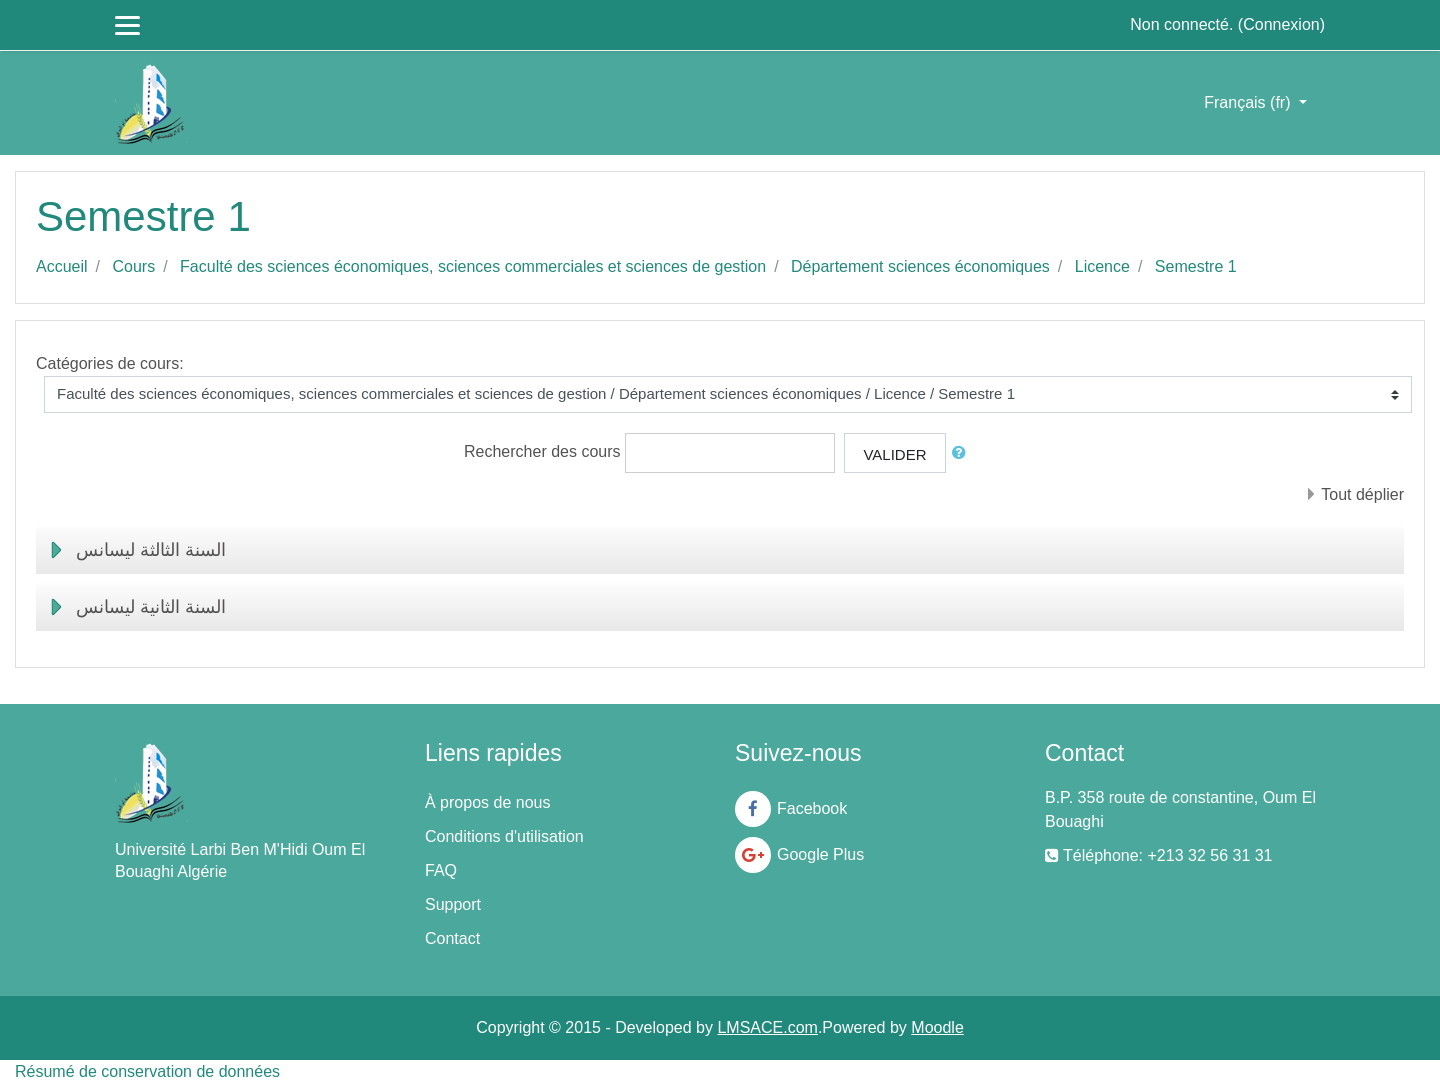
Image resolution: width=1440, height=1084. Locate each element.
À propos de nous (487, 802)
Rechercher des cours (542, 451)
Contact (452, 938)
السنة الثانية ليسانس (151, 607)
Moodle (937, 1027)
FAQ (441, 870)
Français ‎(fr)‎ (1249, 102)
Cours (133, 266)
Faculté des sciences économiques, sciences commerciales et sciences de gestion (473, 266)
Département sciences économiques (920, 266)
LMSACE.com (767, 1027)
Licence (1102, 266)
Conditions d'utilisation (504, 836)
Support (453, 904)
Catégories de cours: (110, 363)
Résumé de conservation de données (147, 1071)
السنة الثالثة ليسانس (151, 550)
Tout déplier (1362, 494)
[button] (963, 453)
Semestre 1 (1196, 266)
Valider (894, 454)
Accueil (62, 266)
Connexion (1281, 24)
